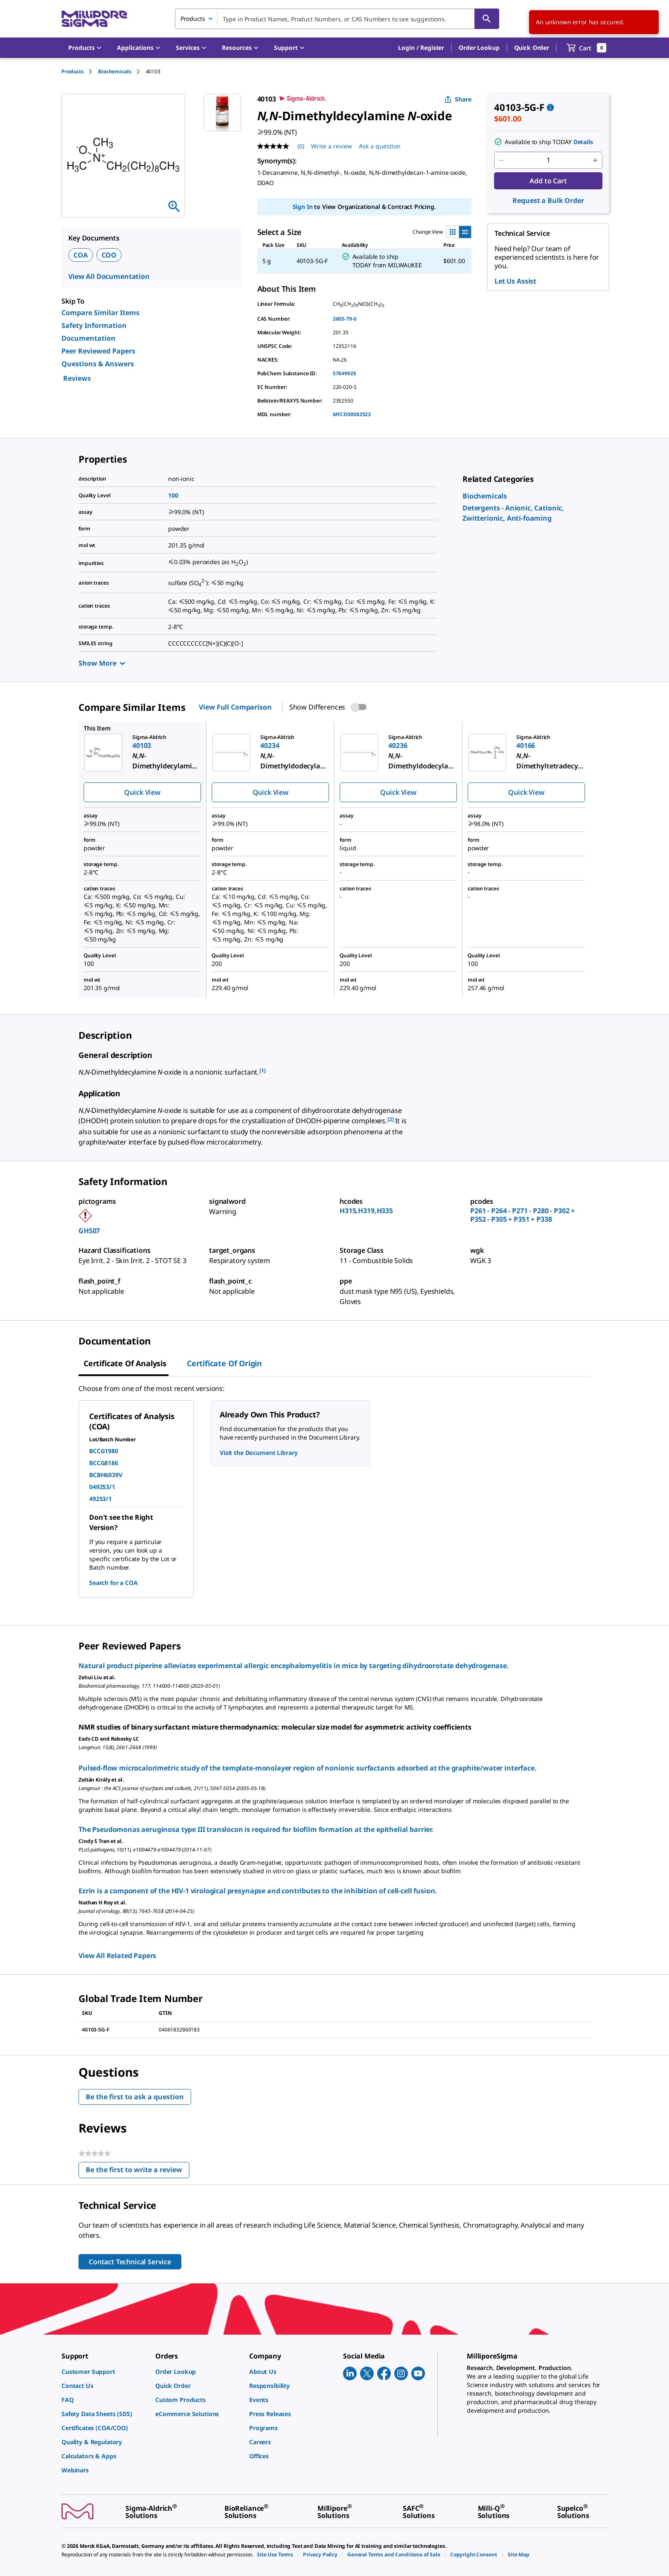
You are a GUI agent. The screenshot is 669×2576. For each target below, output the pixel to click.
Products (72, 71)
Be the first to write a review (137, 2171)
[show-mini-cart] (586, 48)
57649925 (344, 373)
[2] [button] (390, 1119)
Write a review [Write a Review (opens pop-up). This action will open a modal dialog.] (331, 146)
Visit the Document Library (258, 1453)
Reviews (77, 378)
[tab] (79, 71)
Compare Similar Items (100, 312)
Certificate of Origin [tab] (224, 1363)
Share (458, 99)
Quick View (142, 792)
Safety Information (94, 325)
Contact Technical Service (130, 2261)
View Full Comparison (235, 707)
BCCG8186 (103, 1463)
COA (80, 255)
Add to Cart (548, 180)
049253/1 (102, 1487)
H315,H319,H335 (366, 1210)
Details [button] (583, 142)
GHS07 (89, 1230)
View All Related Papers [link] (117, 1955)
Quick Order (531, 47)
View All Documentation (109, 276)
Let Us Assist (515, 281)
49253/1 (100, 1499)
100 (173, 495)
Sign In (303, 207)
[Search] (486, 19)
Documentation (88, 338)
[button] (421, 47)
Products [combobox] (192, 18)
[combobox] (337, 19)
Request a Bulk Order (548, 200)
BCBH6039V (105, 1475)
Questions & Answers (97, 363)
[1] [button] (262, 1070)
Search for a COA (113, 1583)
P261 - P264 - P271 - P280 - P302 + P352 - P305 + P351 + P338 (522, 1215)
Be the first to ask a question (135, 2096)
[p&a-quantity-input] (548, 160)
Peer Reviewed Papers (98, 351)
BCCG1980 (103, 1451)
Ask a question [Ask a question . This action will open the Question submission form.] (380, 146)
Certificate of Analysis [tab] (125, 1363)
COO (109, 255)
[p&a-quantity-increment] (595, 160)
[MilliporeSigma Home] (94, 19)
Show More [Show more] (102, 663)
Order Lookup (479, 47)
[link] (484, 496)
